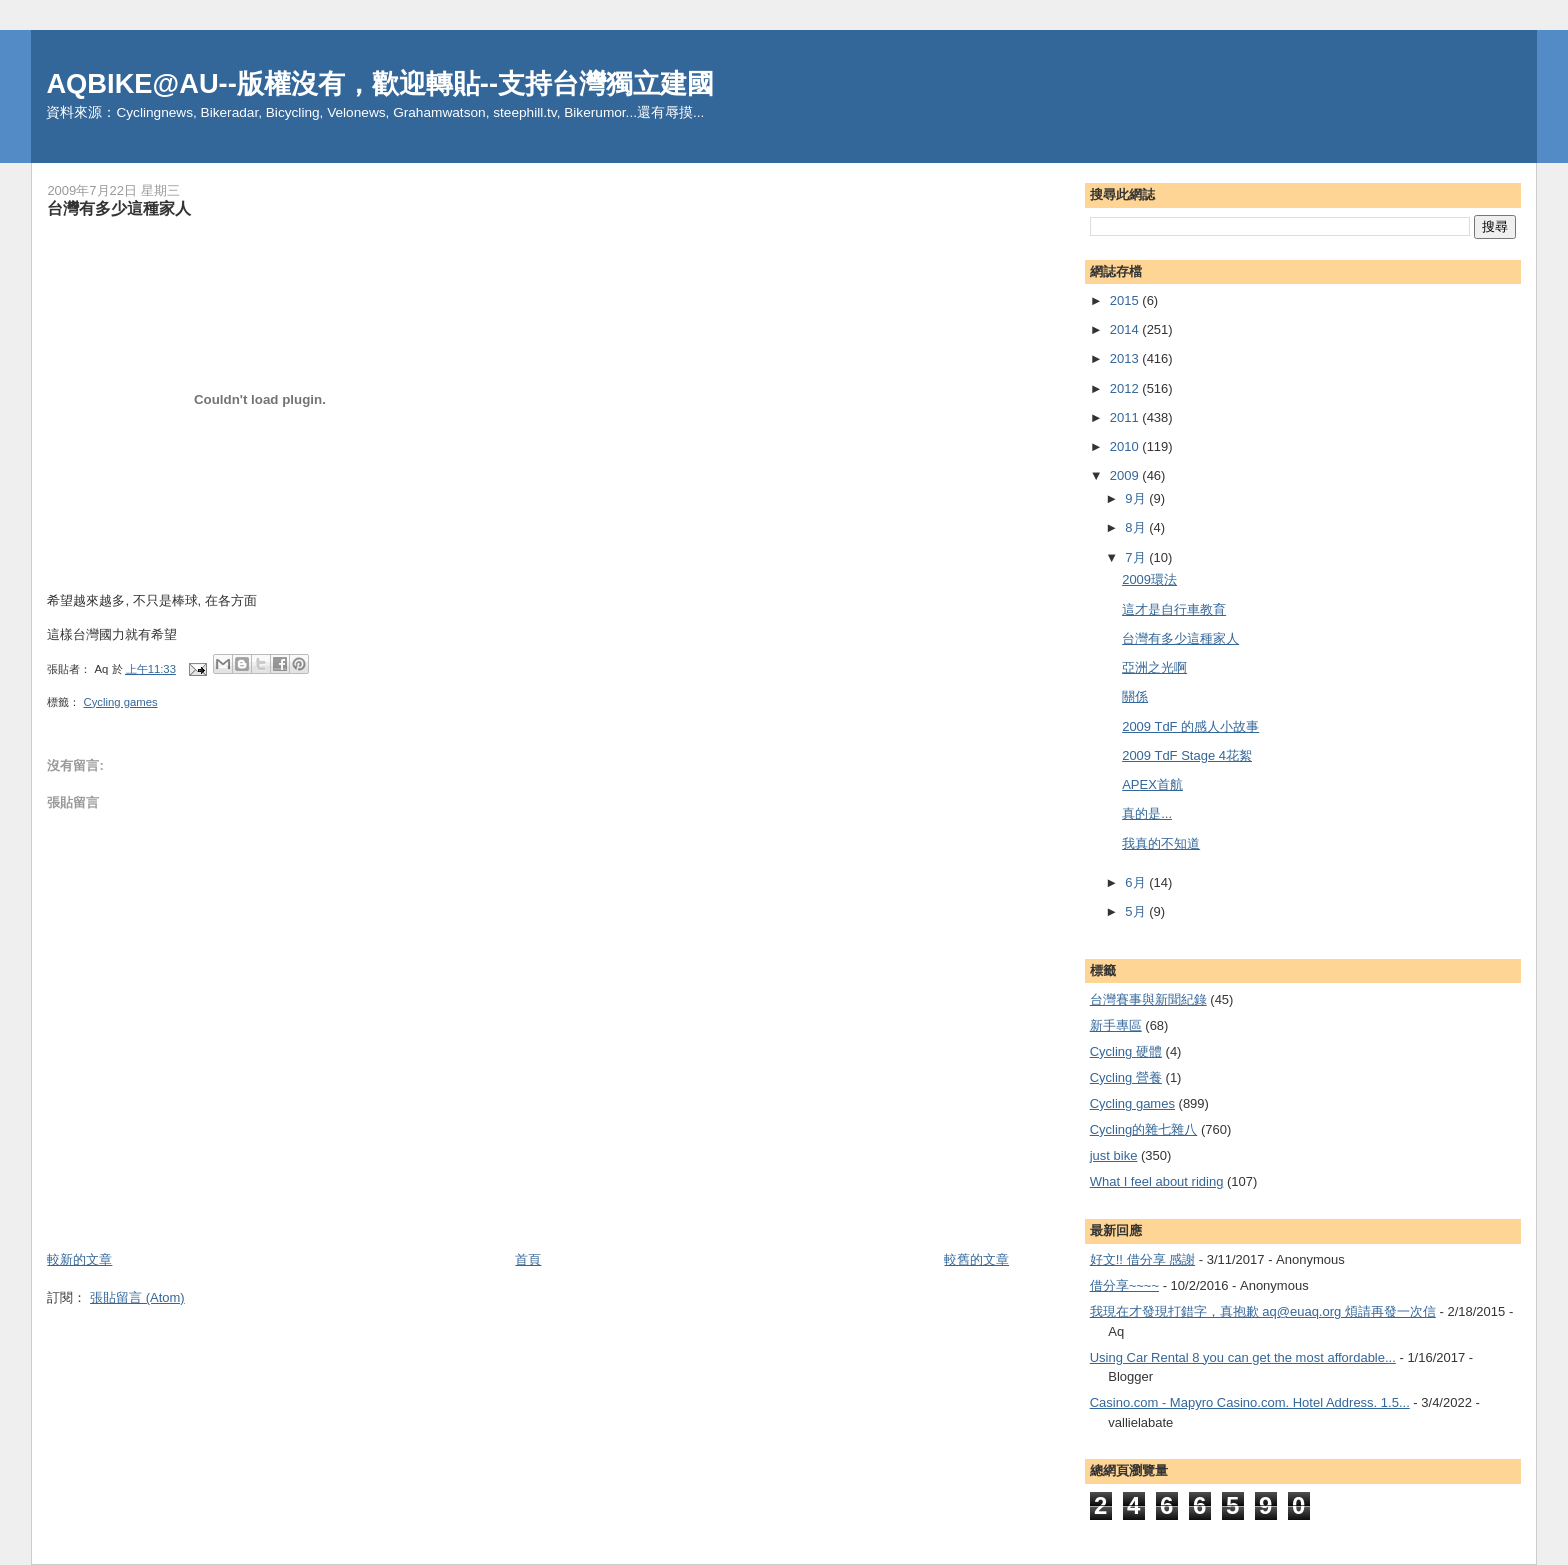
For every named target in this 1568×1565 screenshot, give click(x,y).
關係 (1135, 696)
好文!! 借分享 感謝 (1142, 1259)
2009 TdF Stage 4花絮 (1187, 755)
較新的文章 (79, 1259)
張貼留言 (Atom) (137, 1297)
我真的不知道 (1161, 843)
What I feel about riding (1157, 1181)
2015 (1126, 300)
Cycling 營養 (1126, 1077)
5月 (1137, 911)
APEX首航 (1152, 784)
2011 (1126, 417)
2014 (1126, 329)
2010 (1126, 446)
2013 (1126, 358)
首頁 (528, 1259)
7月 (1137, 557)
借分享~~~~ (1124, 1285)
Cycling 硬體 (1126, 1051)
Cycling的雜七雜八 (1144, 1129)
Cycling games (121, 702)
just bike (1114, 1155)
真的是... (1147, 813)
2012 (1126, 388)
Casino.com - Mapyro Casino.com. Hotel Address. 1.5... (1250, 1402)
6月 (1137, 882)
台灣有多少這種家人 (1180, 638)
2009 (1126, 475)
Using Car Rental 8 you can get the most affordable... (1243, 1357)
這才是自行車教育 (1174, 609)
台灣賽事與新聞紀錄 (1148, 999)
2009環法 (1149, 579)
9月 (1137, 498)
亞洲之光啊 (1154, 667)
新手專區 (1116, 1025)
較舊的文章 (976, 1259)
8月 (1137, 527)
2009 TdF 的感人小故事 (1190, 726)
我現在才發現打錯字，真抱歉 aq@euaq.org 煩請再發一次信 (1263, 1311)
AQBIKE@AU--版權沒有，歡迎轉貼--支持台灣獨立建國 (380, 83)
